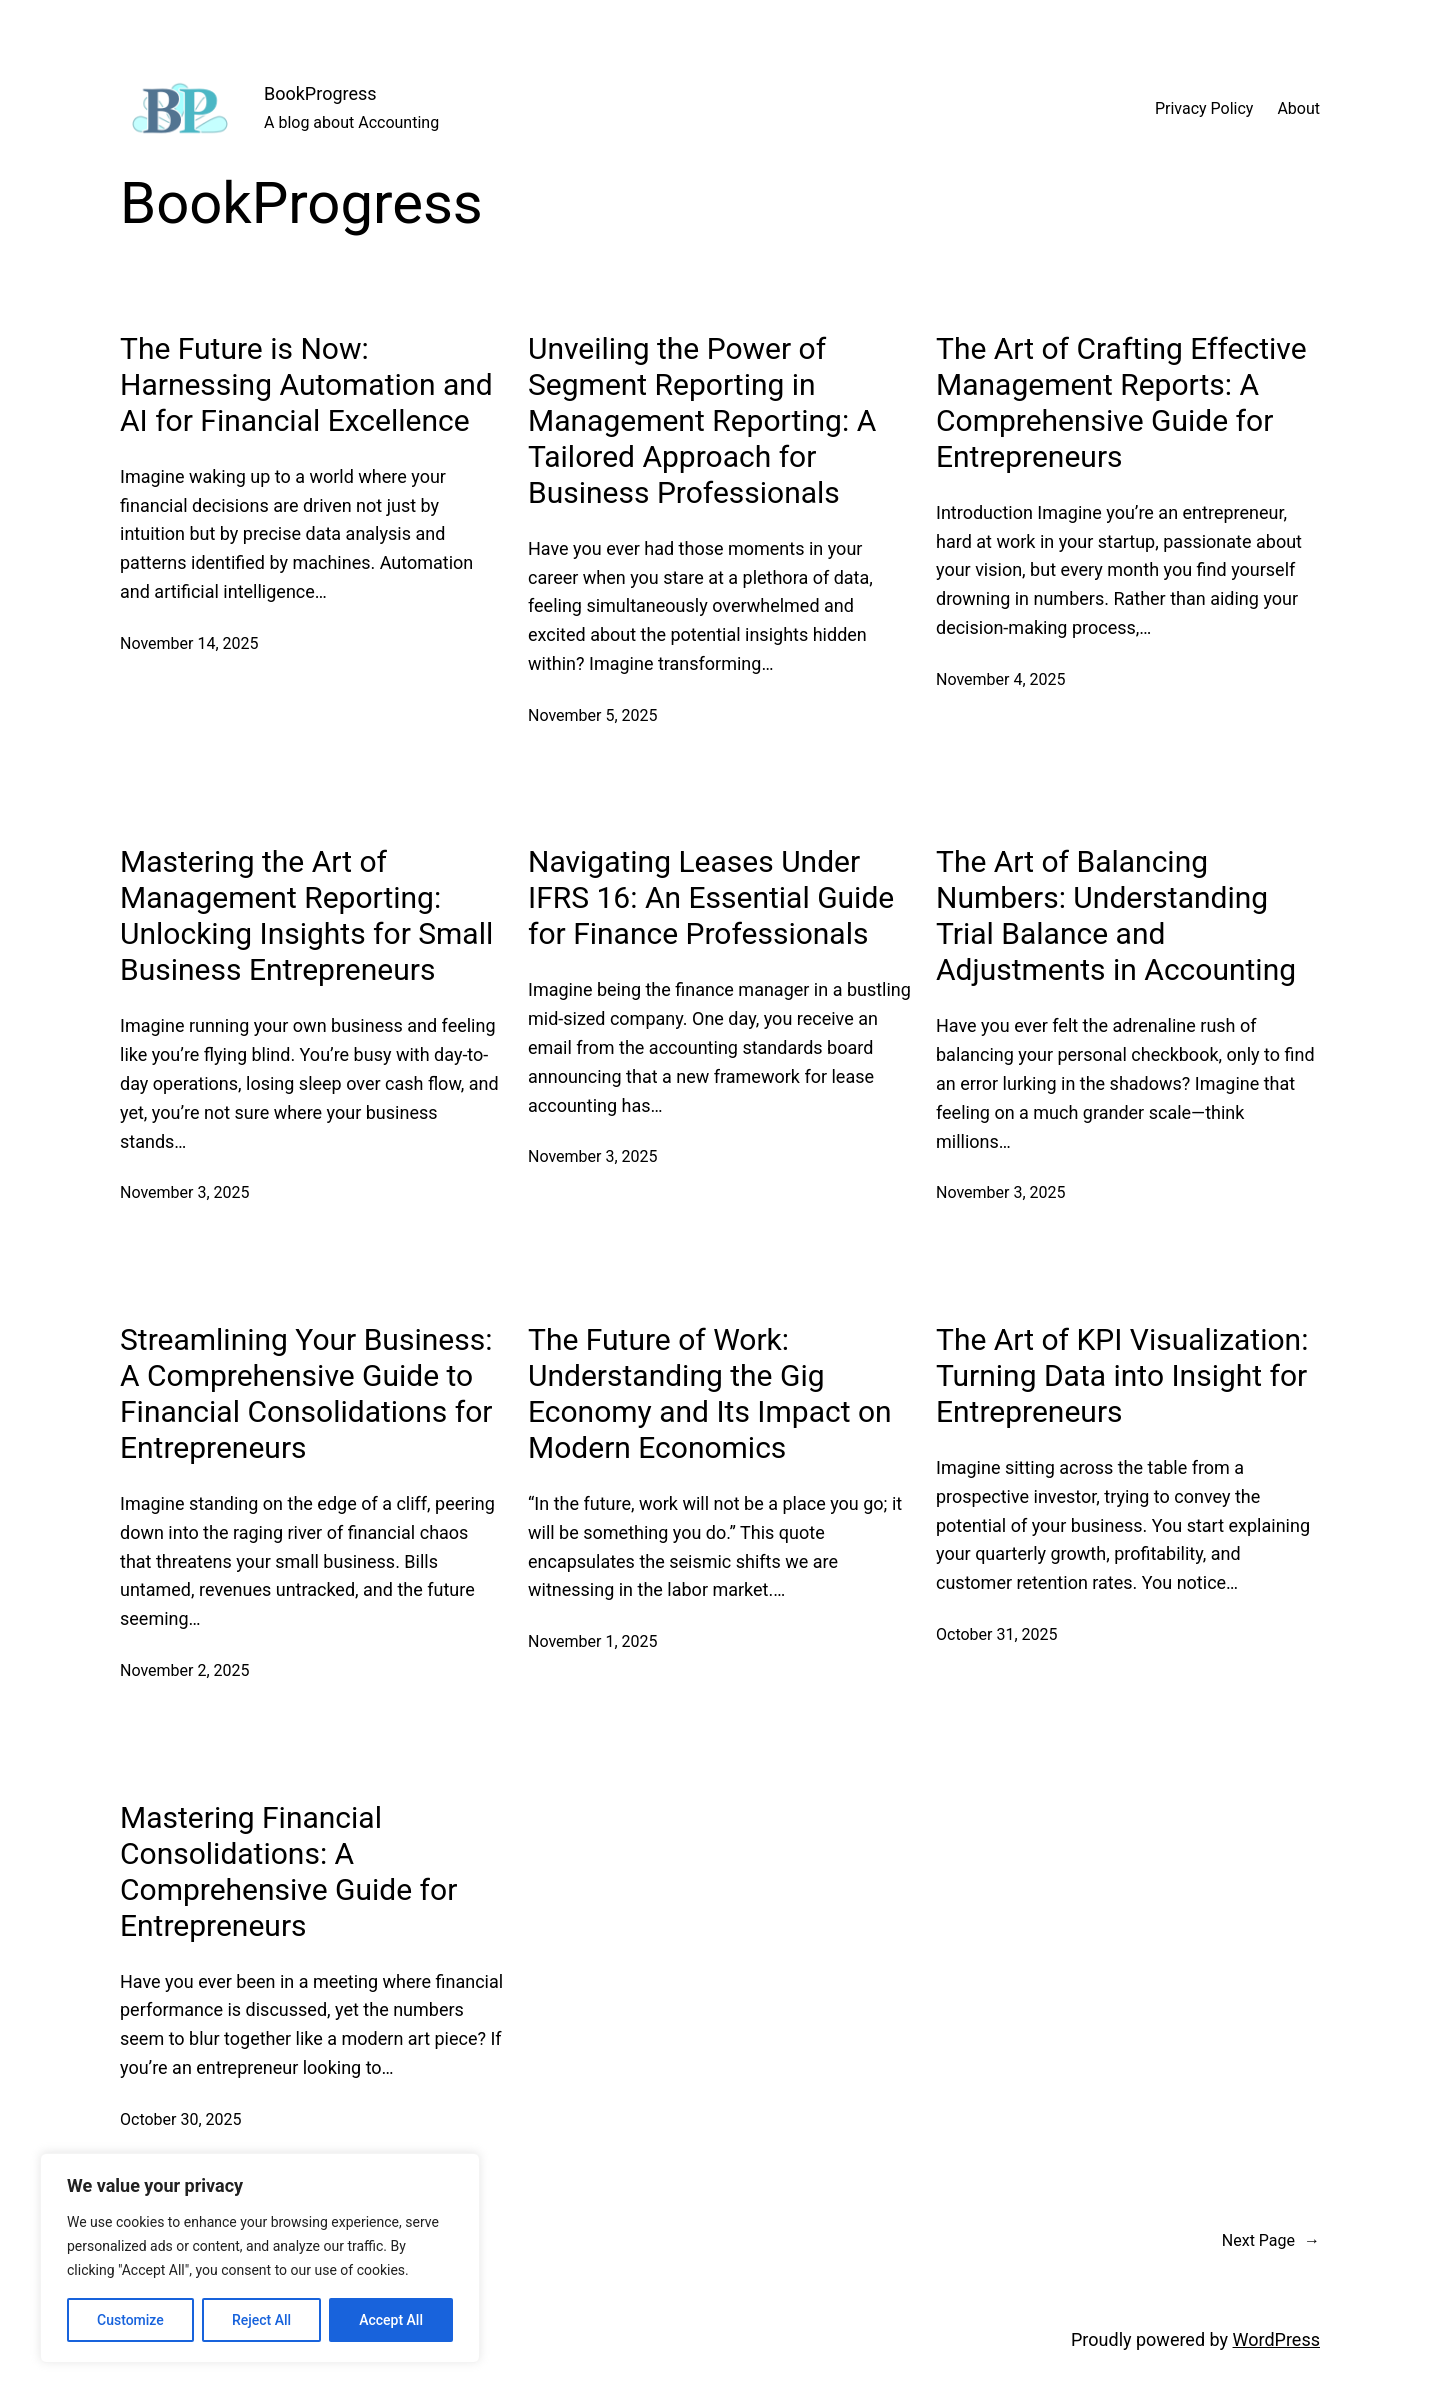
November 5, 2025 (593, 715)
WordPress (1276, 2339)
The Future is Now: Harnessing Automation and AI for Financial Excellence (306, 384)
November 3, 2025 (185, 1192)
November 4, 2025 (1001, 679)
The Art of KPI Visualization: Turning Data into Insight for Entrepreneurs (1122, 1375)
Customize (130, 2320)
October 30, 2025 (181, 2119)
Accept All (391, 2320)
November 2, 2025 (185, 1670)
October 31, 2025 (997, 1634)
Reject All (261, 2320)
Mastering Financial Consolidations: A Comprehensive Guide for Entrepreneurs (288, 1871)
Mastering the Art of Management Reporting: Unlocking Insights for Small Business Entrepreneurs (306, 915)
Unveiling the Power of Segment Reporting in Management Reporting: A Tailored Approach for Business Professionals (702, 420)
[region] (260, 2258)
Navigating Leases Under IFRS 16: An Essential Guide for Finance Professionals (711, 897)
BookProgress (320, 93)
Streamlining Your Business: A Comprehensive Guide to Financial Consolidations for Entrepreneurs (306, 1393)
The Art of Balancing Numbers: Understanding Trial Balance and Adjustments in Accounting (1116, 915)
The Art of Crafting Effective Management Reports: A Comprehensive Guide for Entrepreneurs (1121, 402)
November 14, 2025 (189, 643)
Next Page (1271, 2241)
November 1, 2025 (593, 1641)
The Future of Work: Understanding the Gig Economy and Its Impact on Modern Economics (710, 1393)
